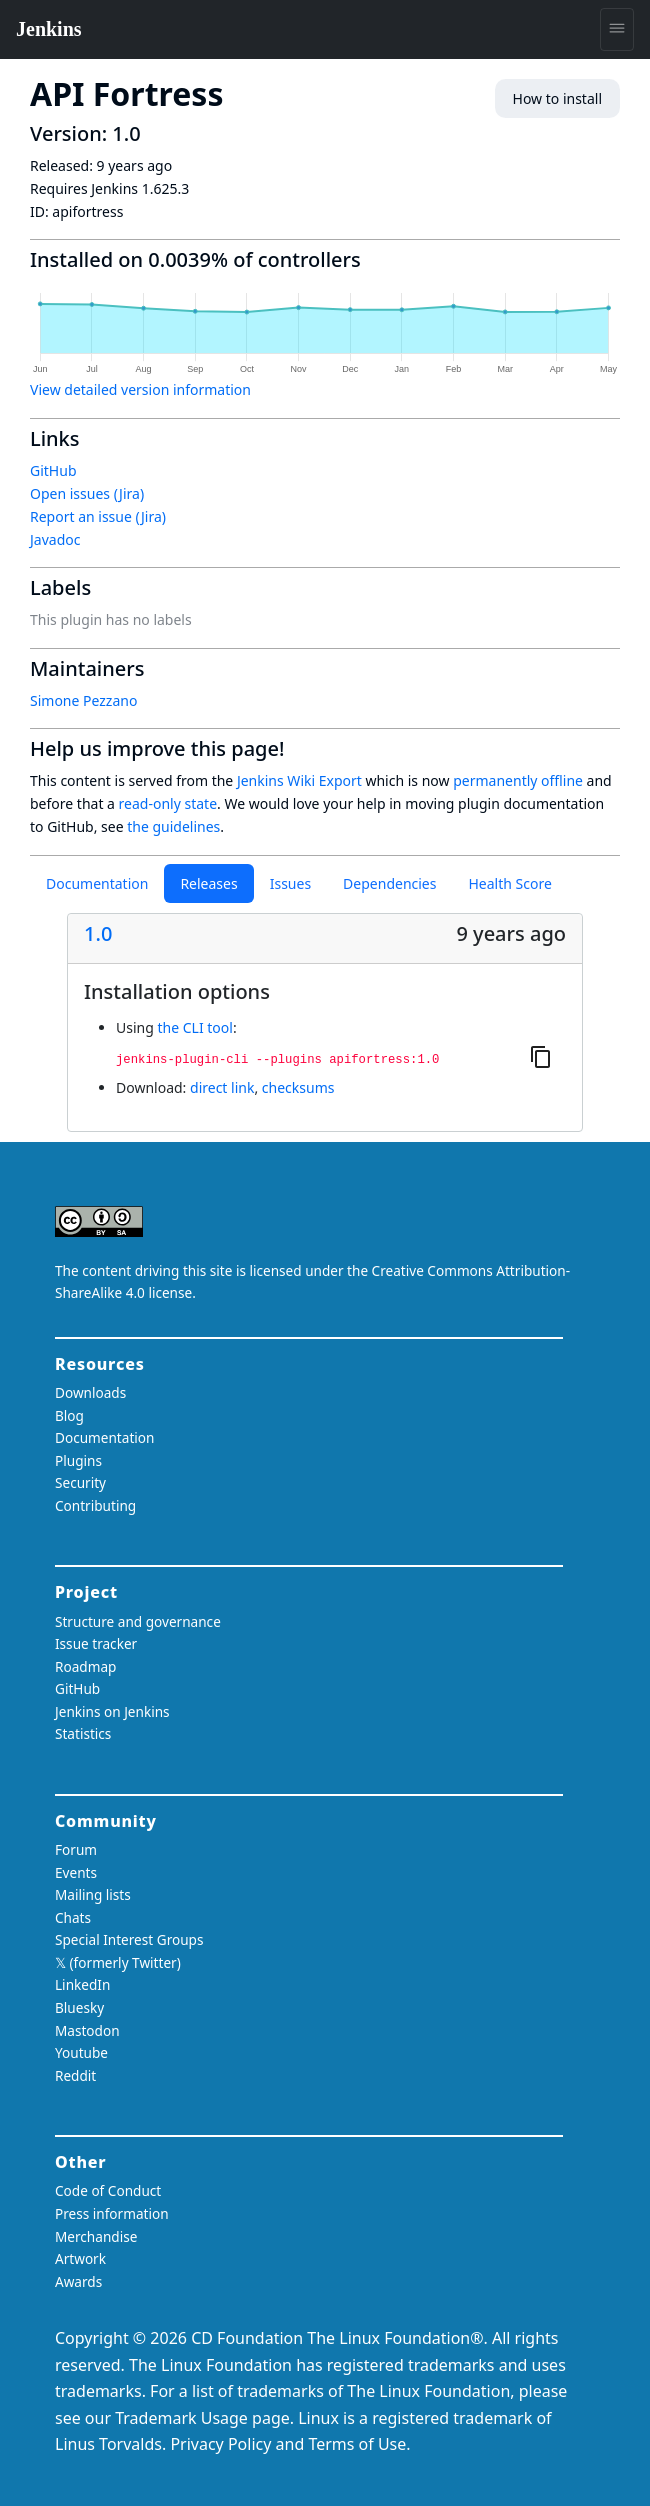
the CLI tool (194, 1027)
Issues (290, 883)
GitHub (53, 470)
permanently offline (518, 780)
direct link (222, 1087)
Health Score (509, 883)
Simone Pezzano (83, 700)
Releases (208, 883)
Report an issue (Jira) (98, 516)
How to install (557, 98)
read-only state (168, 803)
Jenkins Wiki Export (299, 780)
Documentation (97, 883)
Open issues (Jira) (87, 493)
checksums (298, 1087)
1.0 (98, 934)
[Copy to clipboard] (541, 1056)
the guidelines (173, 826)
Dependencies (389, 883)
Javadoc (55, 539)
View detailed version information (140, 389)
